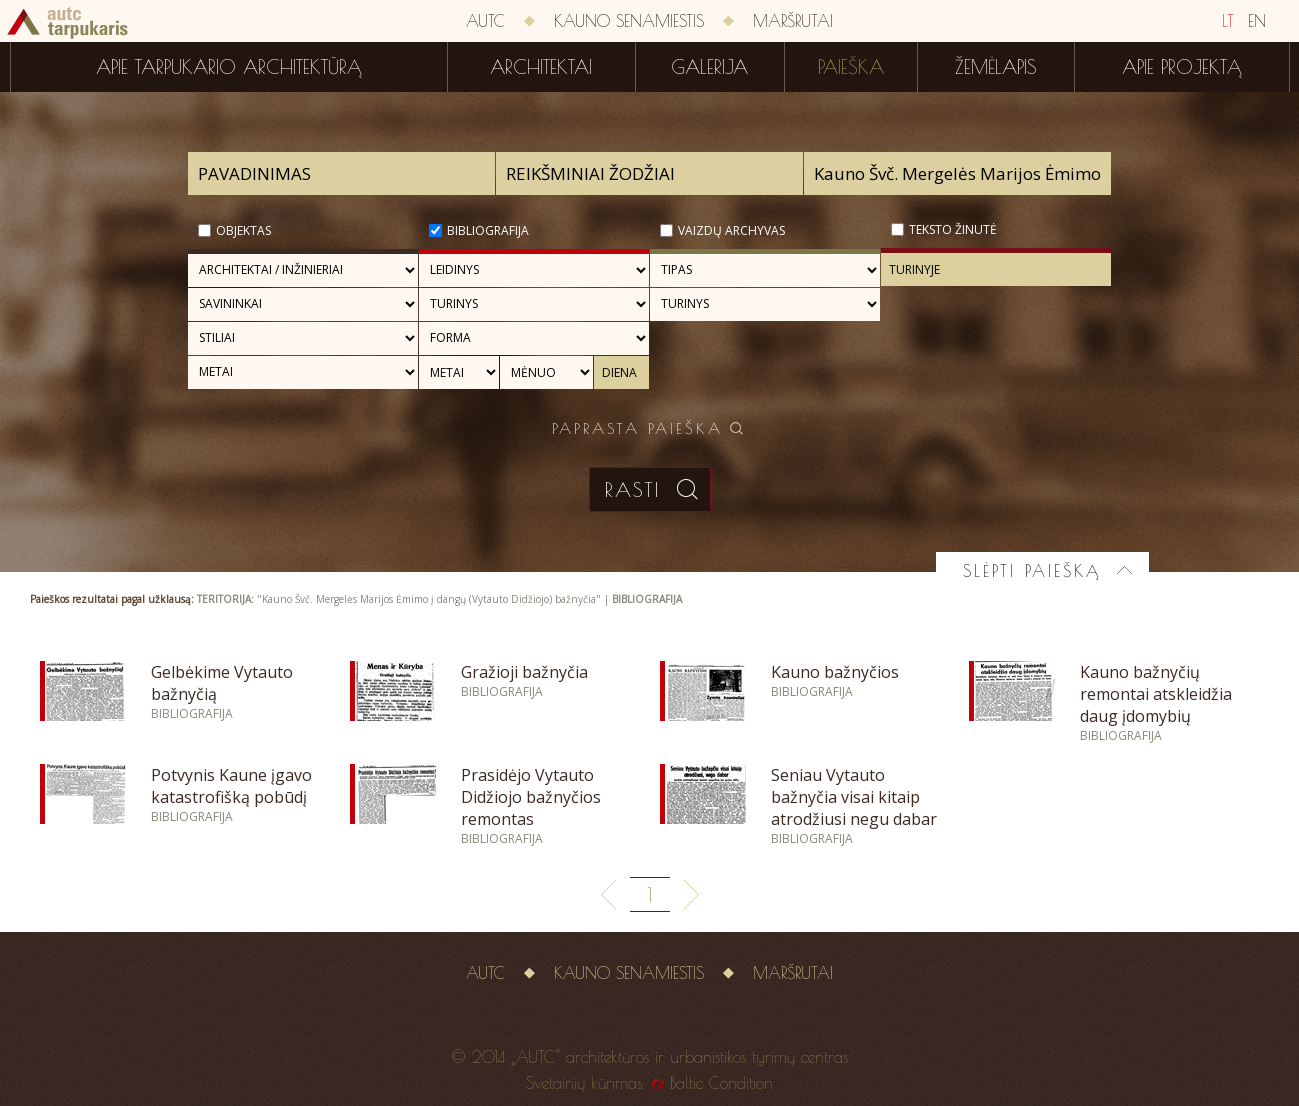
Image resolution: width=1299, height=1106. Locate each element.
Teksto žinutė (953, 229)
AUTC (485, 21)
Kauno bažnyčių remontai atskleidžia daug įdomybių (1156, 694)
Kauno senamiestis (629, 21)
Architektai (541, 67)
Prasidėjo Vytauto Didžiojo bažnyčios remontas (531, 797)
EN (1257, 21)
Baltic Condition (721, 1083)
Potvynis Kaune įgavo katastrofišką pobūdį (231, 786)
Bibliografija (488, 230)
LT (1228, 21)
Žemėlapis (996, 67)
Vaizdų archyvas (731, 230)
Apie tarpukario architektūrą (229, 67)
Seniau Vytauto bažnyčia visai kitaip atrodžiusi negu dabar (854, 797)
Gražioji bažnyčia (524, 672)
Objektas (243, 230)
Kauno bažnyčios (835, 672)
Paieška (851, 67)
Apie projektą (1182, 67)
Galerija (709, 67)
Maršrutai (793, 21)
